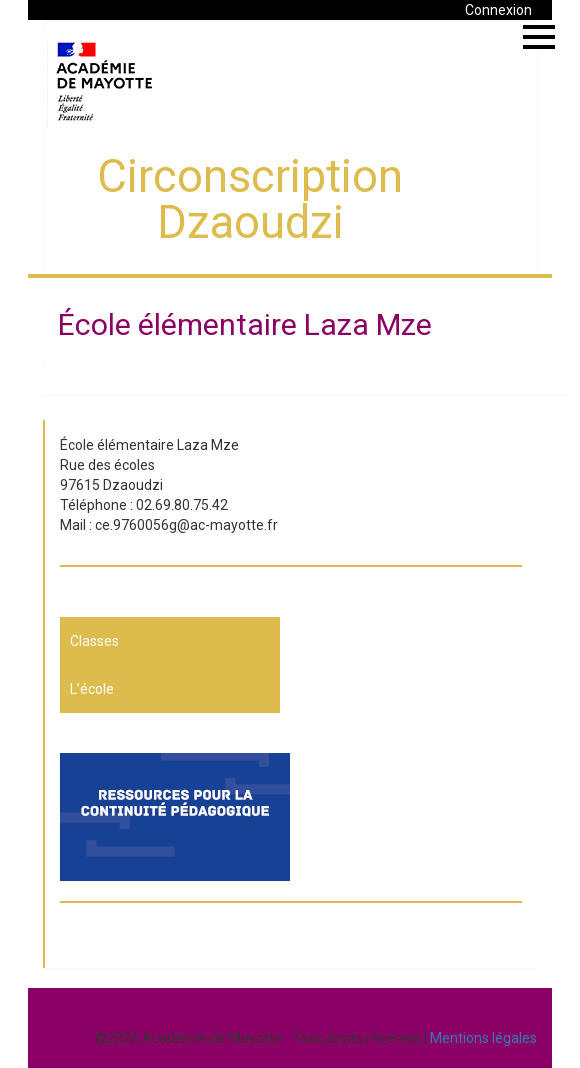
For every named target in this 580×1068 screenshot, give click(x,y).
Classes (94, 641)
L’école (92, 689)
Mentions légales (483, 1038)
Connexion (498, 10)
